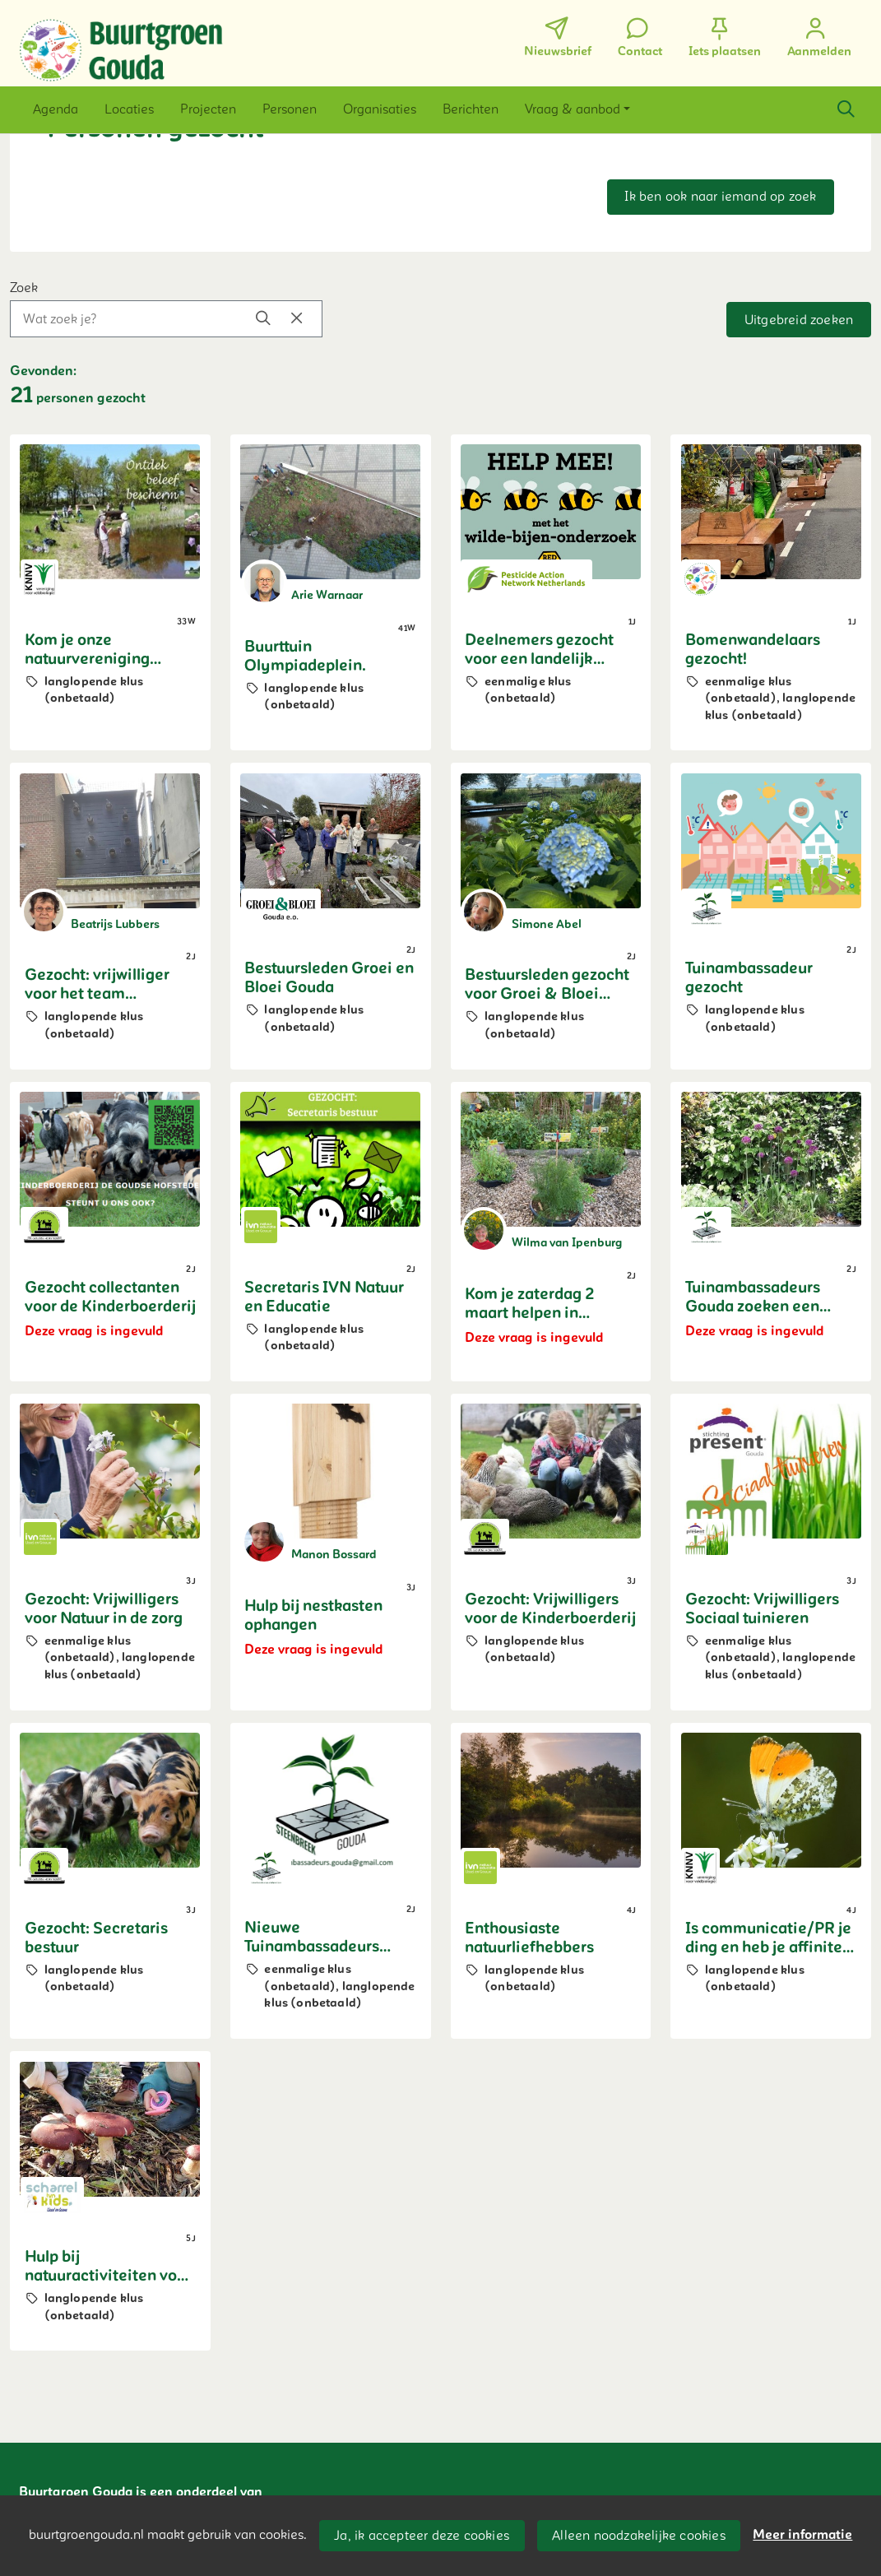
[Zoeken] (845, 109)
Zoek (24, 288)
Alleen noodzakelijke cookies (639, 2535)
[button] (55, 109)
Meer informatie (802, 2535)
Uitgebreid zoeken (798, 320)
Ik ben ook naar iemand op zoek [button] (720, 196)
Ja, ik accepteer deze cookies (421, 2535)
